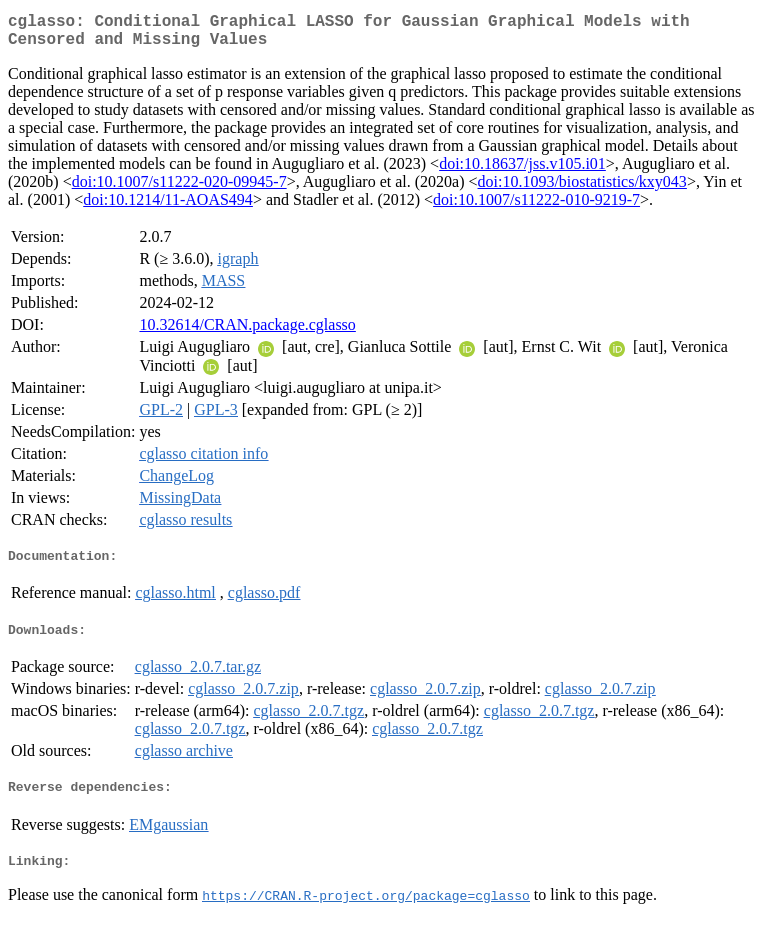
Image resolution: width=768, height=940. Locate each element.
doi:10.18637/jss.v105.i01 (522, 171)
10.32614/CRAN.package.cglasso (247, 332)
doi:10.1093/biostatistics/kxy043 (582, 189)
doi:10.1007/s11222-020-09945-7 (179, 189)
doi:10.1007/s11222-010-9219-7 (536, 207)
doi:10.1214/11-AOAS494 (168, 207)
